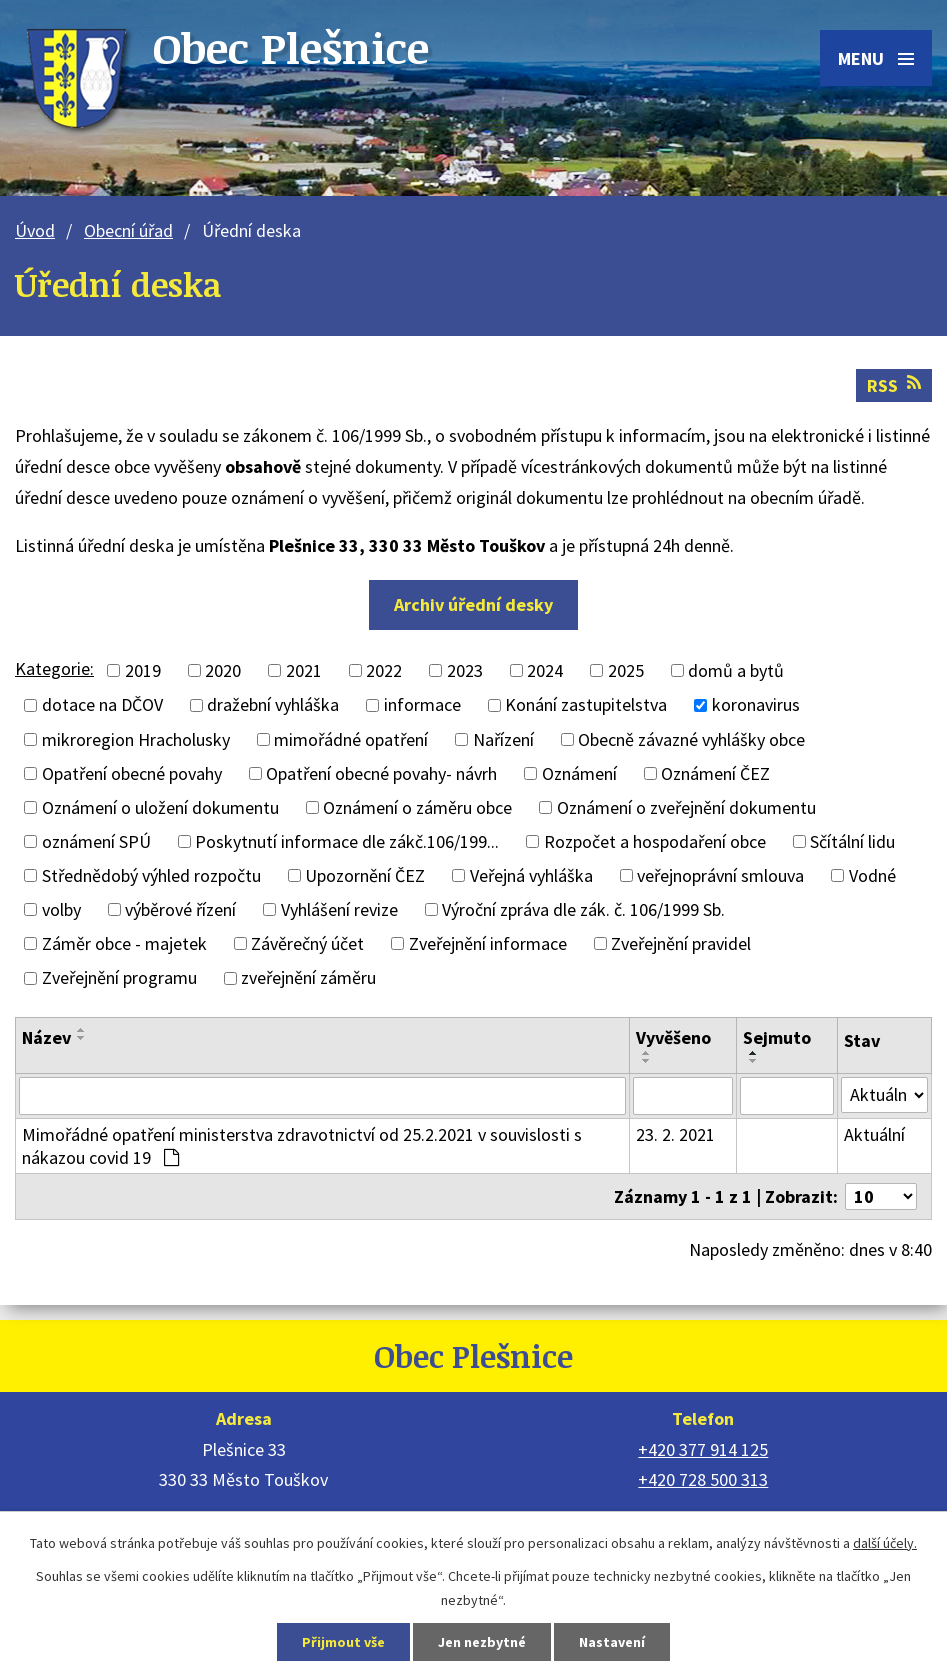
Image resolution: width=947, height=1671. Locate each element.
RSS (894, 385)
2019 (143, 670)
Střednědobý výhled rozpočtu (151, 875)
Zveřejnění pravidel (681, 943)
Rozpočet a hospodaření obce (655, 841)
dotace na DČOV (102, 705)
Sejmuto (777, 1037)
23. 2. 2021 (675, 1134)
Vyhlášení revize (339, 909)
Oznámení (579, 773)
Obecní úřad (128, 230)
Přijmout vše (343, 1642)
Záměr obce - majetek (124, 943)
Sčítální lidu (852, 841)
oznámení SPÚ (96, 841)
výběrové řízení (180, 909)
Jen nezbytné (482, 1642)
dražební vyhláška (273, 705)
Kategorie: (54, 668)
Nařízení (503, 739)
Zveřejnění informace (488, 943)
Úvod (35, 230)
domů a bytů (736, 670)
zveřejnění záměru (308, 978)
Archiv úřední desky (473, 604)
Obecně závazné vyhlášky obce (691, 739)
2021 (304, 670)
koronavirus (756, 705)
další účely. (885, 1543)
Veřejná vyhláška (531, 875)
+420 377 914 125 (703, 1449)
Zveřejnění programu (119, 978)
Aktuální (874, 1134)
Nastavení (612, 1642)
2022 (384, 670)
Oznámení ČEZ (715, 773)
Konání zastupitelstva (586, 705)
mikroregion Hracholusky (136, 739)
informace (422, 705)
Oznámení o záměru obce (417, 807)
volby (61, 909)
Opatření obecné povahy (132, 773)
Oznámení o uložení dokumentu (160, 807)
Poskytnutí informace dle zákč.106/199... (347, 841)
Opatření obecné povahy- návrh (381, 773)
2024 (545, 670)
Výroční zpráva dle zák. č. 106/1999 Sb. (583, 909)
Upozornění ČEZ (365, 875)
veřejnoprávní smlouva (720, 875)
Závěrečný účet (307, 943)
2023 (465, 670)
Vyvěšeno (673, 1037)
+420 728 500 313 (703, 1479)
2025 (626, 670)
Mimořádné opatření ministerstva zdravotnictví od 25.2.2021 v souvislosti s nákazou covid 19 (302, 1146)
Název (46, 1037)
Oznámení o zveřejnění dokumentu (686, 807)
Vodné (872, 875)
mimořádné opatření (351, 739)
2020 (223, 670)
